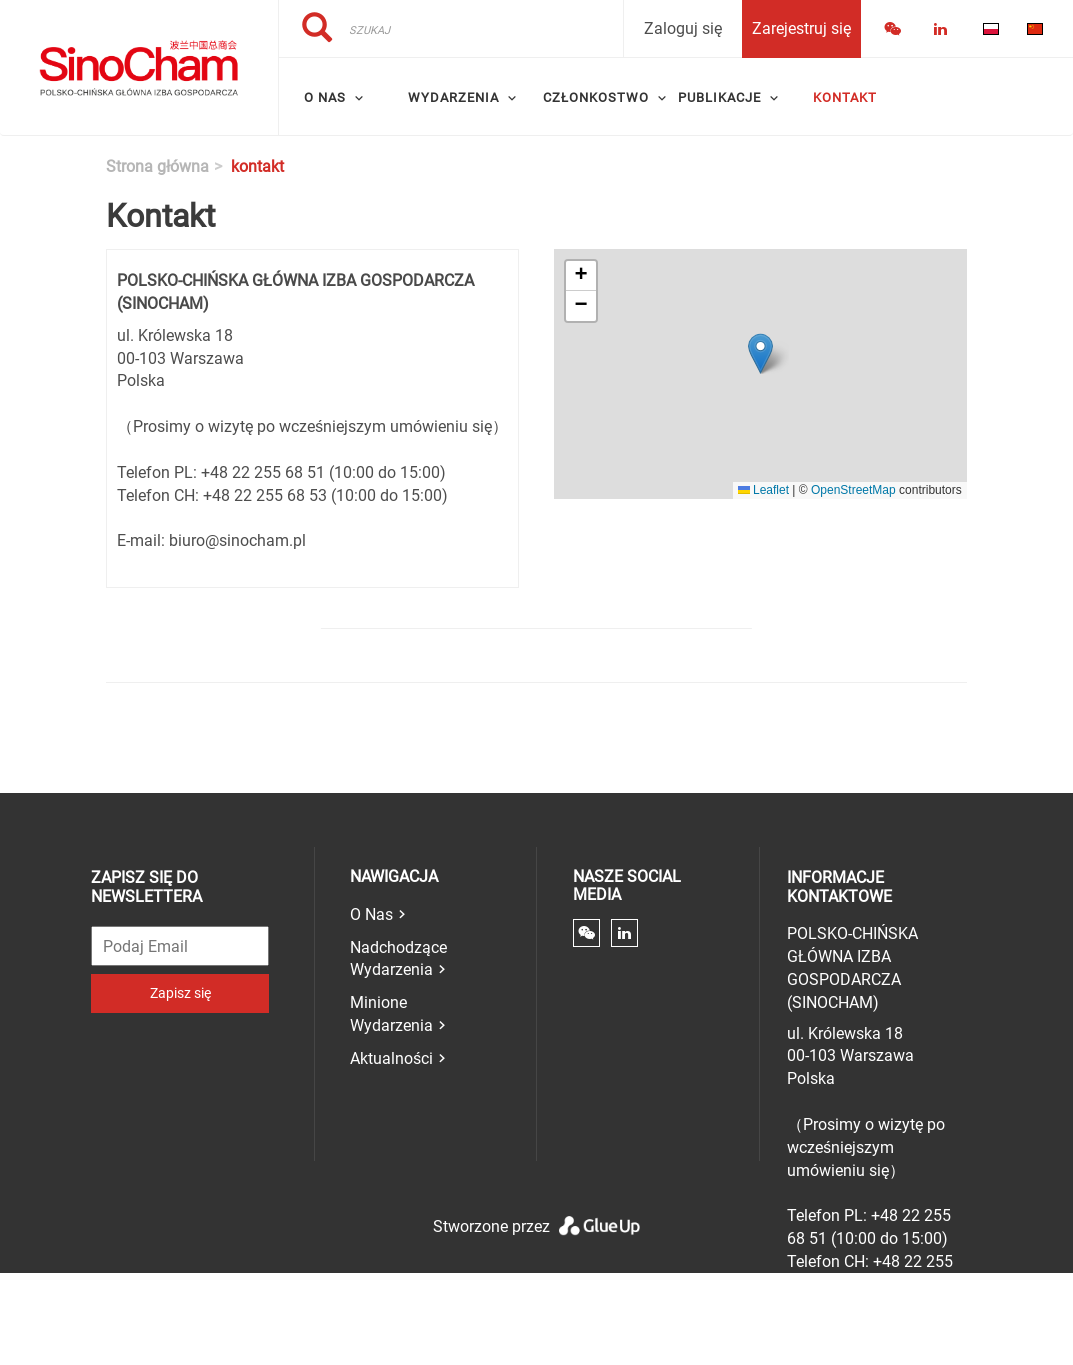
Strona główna (157, 166)
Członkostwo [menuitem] (596, 97)
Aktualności (391, 1058)
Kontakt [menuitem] (845, 97)
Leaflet (763, 490)
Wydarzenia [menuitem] (453, 97)
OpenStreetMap (853, 490)
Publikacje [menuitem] (719, 97)
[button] (760, 353)
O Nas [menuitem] (325, 97)
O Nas (371, 914)
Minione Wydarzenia (391, 1014)
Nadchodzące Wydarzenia (398, 959)
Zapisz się (180, 993)
